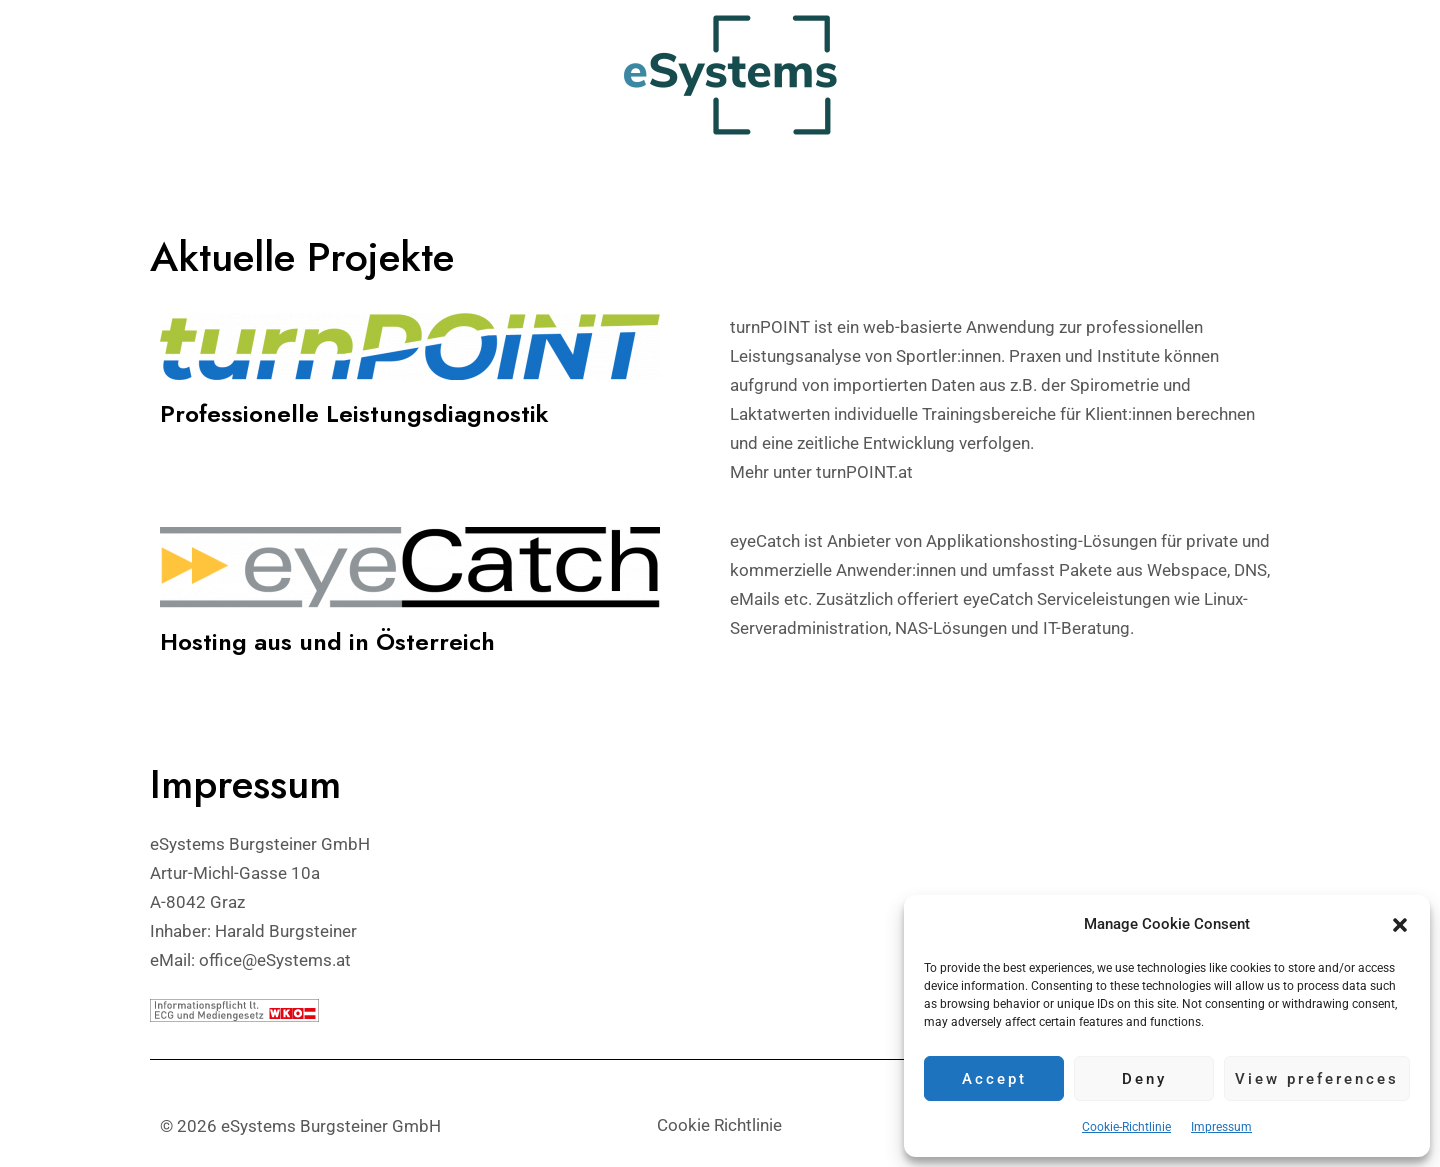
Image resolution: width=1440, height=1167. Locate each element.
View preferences (1317, 1079)
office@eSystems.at (275, 959)
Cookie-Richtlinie (1126, 1127)
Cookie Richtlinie (719, 1125)
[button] (1400, 925)
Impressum (1221, 1127)
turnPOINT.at (864, 472)
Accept (994, 1079)
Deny (1144, 1079)
